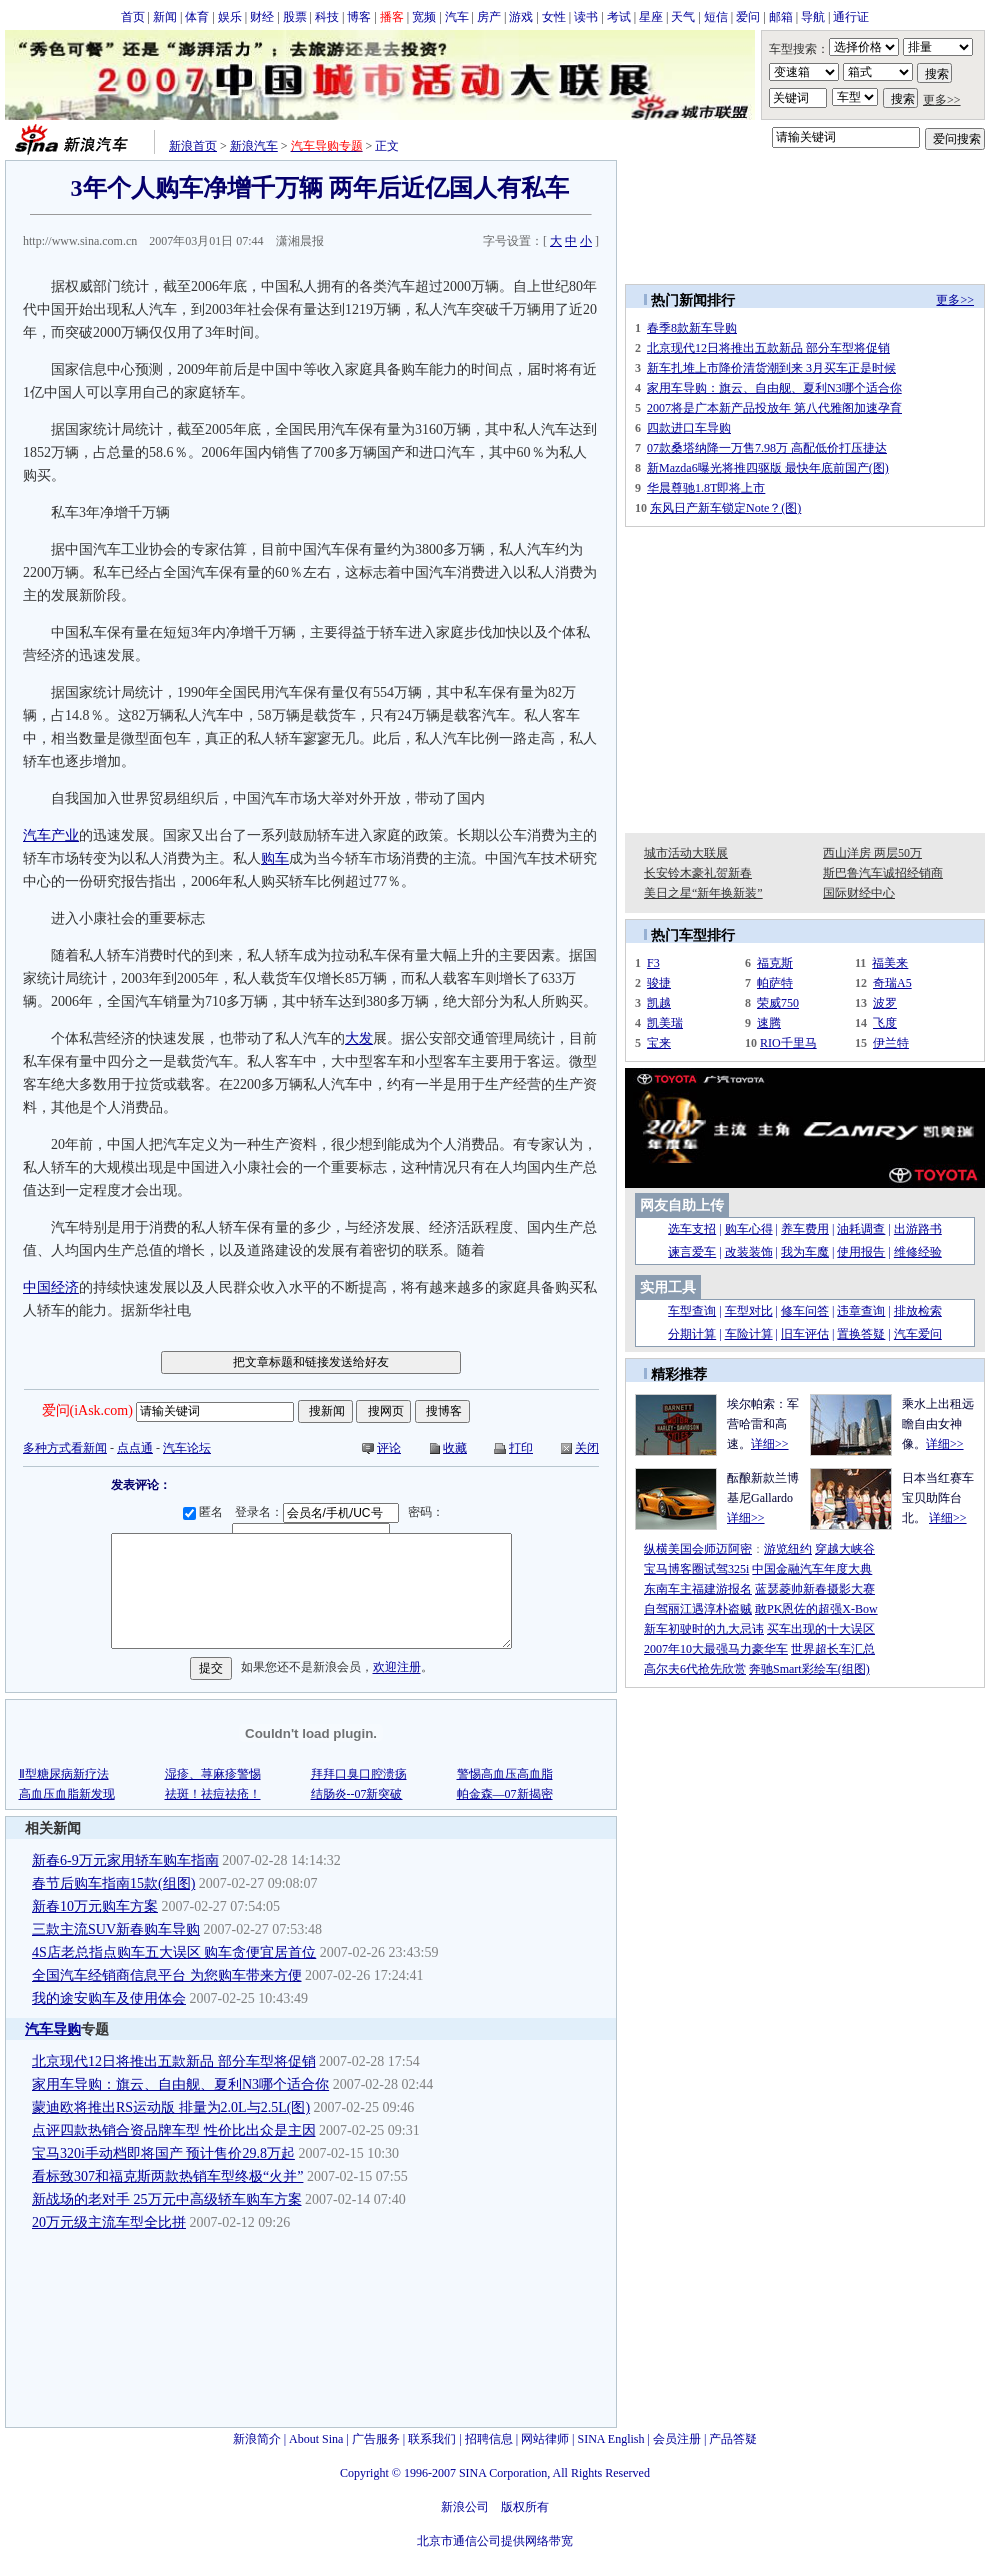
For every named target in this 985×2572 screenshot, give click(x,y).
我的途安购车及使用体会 (109, 1998)
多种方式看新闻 (65, 1448)
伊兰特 (891, 1043)
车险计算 (749, 1334)
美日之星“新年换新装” (703, 893)
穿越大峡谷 (845, 1549)
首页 (133, 17)
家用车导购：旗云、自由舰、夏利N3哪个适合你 (180, 2084)
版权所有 (525, 2507)
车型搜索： (799, 49)
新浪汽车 (254, 146)
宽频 (424, 17)
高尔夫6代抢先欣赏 (695, 1669)
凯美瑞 (665, 1023)
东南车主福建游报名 (698, 1589)
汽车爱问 (918, 1334)
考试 (619, 17)
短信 (716, 17)
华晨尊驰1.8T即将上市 (706, 488)
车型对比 (749, 1311)
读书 (586, 17)
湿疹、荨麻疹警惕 (213, 1774)
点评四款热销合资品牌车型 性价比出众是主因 (174, 2130)
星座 (651, 17)
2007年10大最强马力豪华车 (716, 1649)
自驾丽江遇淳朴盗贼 (698, 1609)
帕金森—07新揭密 (505, 1794)
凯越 (659, 1003)
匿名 (206, 1512)
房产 (489, 17)
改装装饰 (749, 1252)
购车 (275, 858)
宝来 (659, 1043)
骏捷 (659, 983)
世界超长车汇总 (833, 1649)
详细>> (770, 1444)
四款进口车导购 (689, 428)
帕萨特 (775, 983)
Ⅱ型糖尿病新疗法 (64, 1774)
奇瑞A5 (892, 983)
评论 (389, 1448)
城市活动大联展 (686, 853)
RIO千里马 (788, 1043)
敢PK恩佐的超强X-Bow (816, 1609)
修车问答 (805, 1311)
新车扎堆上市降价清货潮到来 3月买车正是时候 (771, 368)
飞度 (885, 1023)
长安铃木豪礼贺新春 (698, 873)
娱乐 (230, 17)
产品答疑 (733, 2439)
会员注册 (677, 2439)
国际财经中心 (859, 893)
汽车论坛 (187, 1448)
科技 (327, 17)
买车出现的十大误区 (821, 1629)
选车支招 (692, 1229)
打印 (521, 1448)
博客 (359, 17)
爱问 (748, 17)
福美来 (890, 963)
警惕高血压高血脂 (505, 1774)
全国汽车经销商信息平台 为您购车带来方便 (167, 1975)
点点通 (135, 1448)
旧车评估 (805, 1334)
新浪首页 (193, 146)
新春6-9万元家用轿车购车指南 (125, 1860)
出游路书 (918, 1229)
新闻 (165, 17)
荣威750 (778, 1003)
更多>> (942, 100)
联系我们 (432, 2439)
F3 (653, 963)
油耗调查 (861, 1229)
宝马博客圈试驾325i (696, 1569)
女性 (554, 17)
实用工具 (668, 1287)
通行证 (851, 17)
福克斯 (775, 963)
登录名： (320, 1512)
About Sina (316, 2439)
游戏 (521, 17)
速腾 (769, 1023)
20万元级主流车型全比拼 (109, 2222)
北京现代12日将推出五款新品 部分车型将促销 (174, 2061)
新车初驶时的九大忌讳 (704, 1629)
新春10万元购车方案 (95, 1906)
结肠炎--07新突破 (357, 1794)
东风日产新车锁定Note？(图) (725, 508)
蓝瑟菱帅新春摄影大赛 (815, 1589)
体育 (197, 17)
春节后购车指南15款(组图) (113, 1883)
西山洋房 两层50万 (872, 853)
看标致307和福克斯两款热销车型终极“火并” (167, 2176)
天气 (683, 17)
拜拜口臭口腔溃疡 (359, 1774)
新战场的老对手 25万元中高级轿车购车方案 (167, 2199)
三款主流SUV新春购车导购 (116, 1929)
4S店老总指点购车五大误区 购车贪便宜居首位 (174, 1952)
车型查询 (692, 1311)
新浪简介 (257, 2439)
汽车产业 (51, 835)
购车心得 (749, 1229)
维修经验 (918, 1252)
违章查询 (861, 1311)
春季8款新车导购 (692, 328)
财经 (262, 17)
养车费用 (805, 1229)
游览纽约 (788, 1549)
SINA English (610, 2439)
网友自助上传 (682, 1205)
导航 (813, 17)
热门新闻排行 (693, 300)
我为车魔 (805, 1252)
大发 (359, 1038)
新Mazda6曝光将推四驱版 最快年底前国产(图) (768, 468)
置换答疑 (861, 1334)
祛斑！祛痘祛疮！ (213, 1794)
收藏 (455, 1448)
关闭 (587, 1448)
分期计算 (692, 1334)
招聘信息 (489, 2439)
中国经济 (51, 1287)
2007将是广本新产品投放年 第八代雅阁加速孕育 (774, 408)
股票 (295, 17)
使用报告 (861, 1252)
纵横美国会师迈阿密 (698, 1549)
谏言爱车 (692, 1252)
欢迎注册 (397, 1668)
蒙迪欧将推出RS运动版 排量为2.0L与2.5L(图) (171, 2107)
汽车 (457, 17)
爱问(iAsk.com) (87, 1410)
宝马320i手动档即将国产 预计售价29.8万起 (163, 2153)
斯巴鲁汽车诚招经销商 (883, 873)
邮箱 (781, 17)
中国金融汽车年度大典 (812, 1569)
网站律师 (545, 2439)
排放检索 (918, 1311)
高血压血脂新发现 (67, 1794)
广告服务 (376, 2439)
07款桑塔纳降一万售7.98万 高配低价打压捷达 (767, 448)
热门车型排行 (693, 935)
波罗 (885, 1003)
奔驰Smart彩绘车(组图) (809, 1669)
